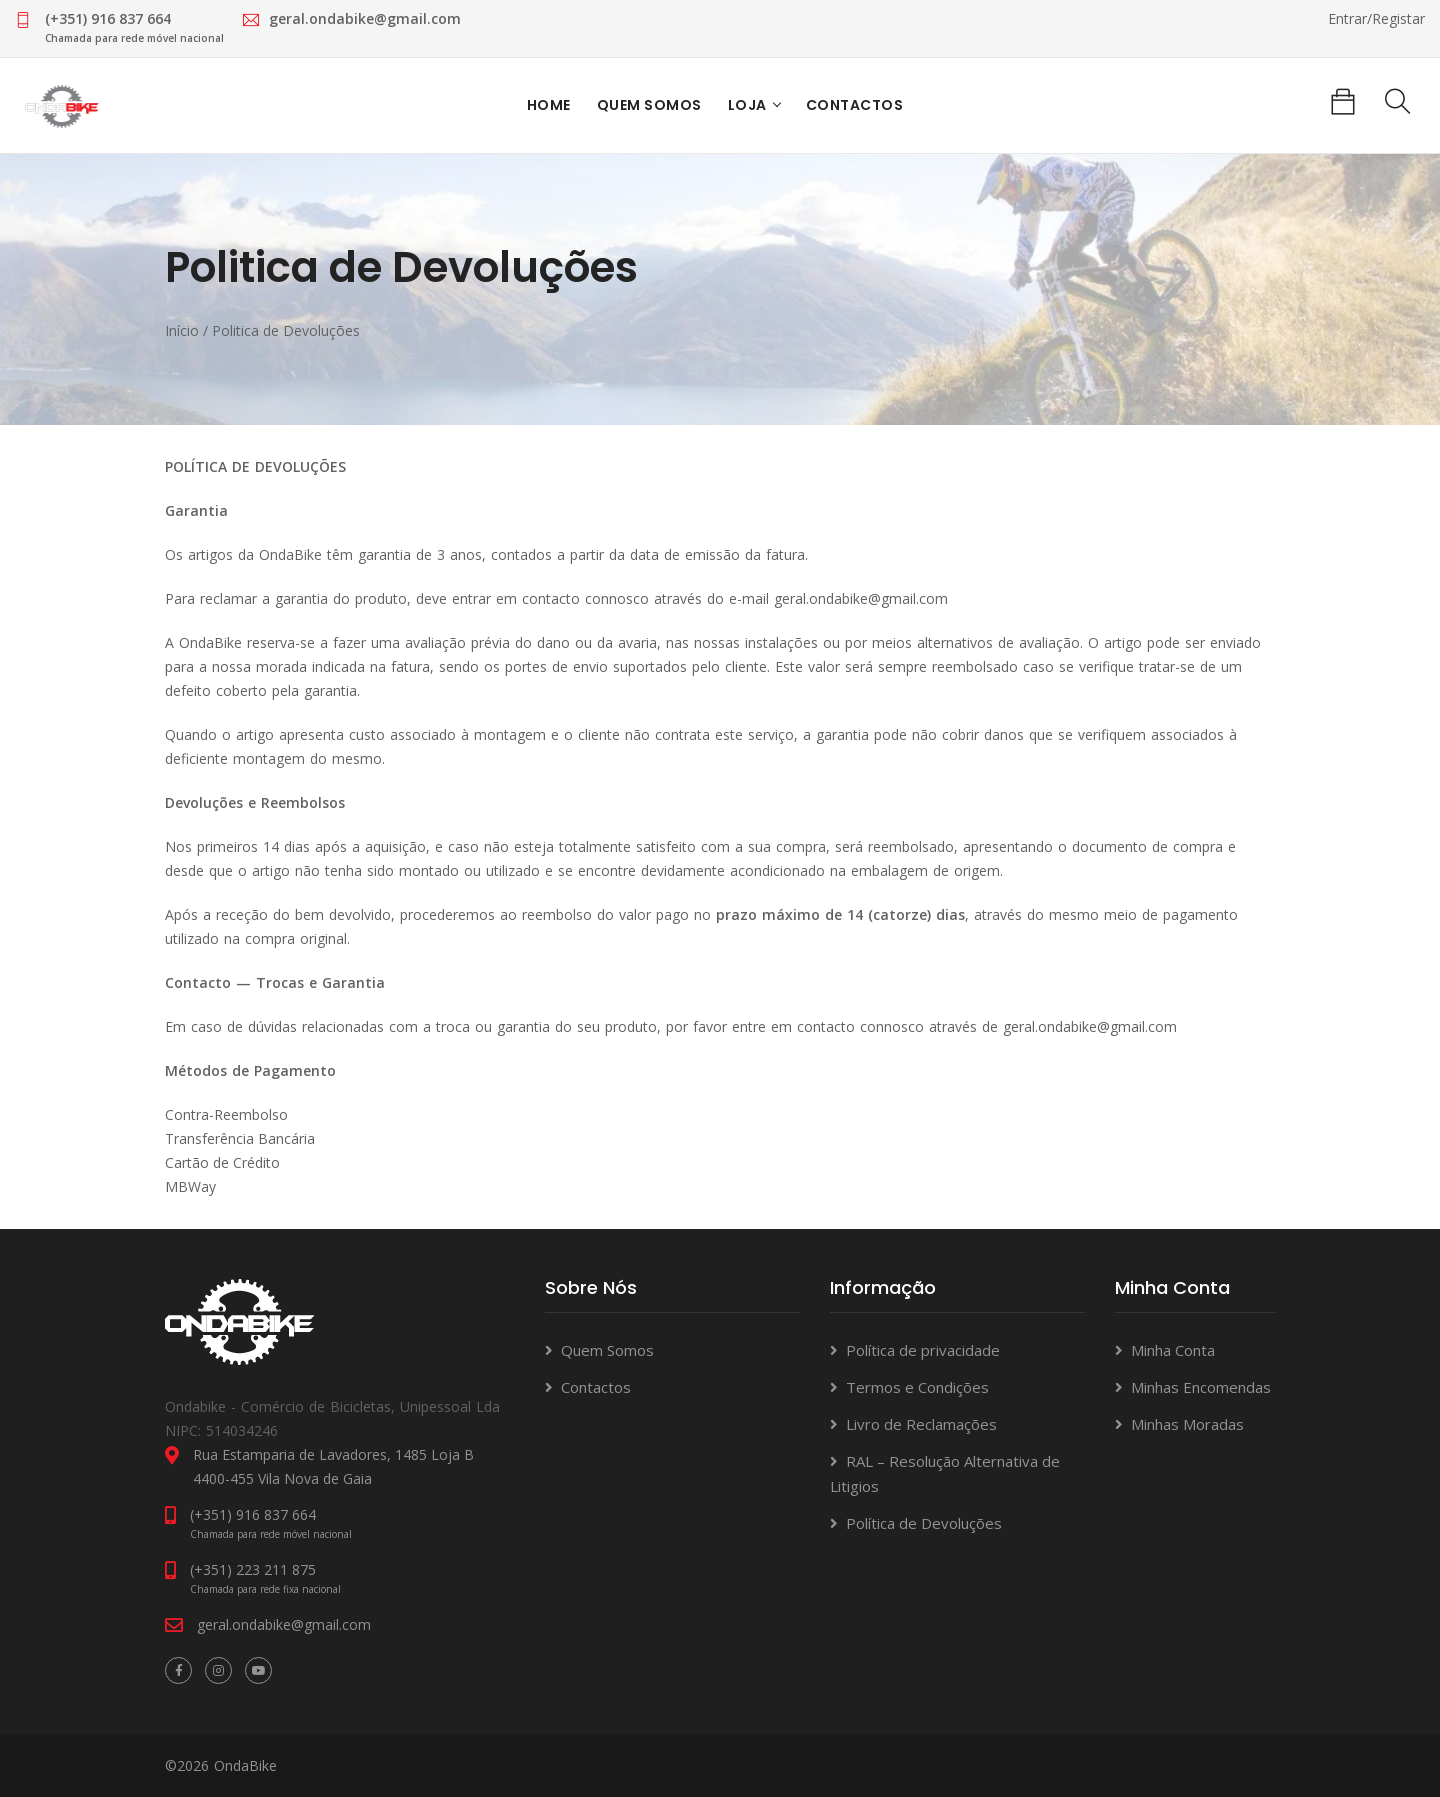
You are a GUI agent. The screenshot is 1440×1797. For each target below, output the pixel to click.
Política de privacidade (923, 1349)
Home (548, 106)
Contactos (854, 106)
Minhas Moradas (1187, 1423)
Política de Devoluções (924, 1522)
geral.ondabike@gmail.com (861, 597)
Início (182, 330)
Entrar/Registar (1376, 18)
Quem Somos (648, 106)
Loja (746, 106)
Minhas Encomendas (1201, 1386)
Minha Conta (1173, 1349)
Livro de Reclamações (921, 1423)
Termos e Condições (917, 1386)
